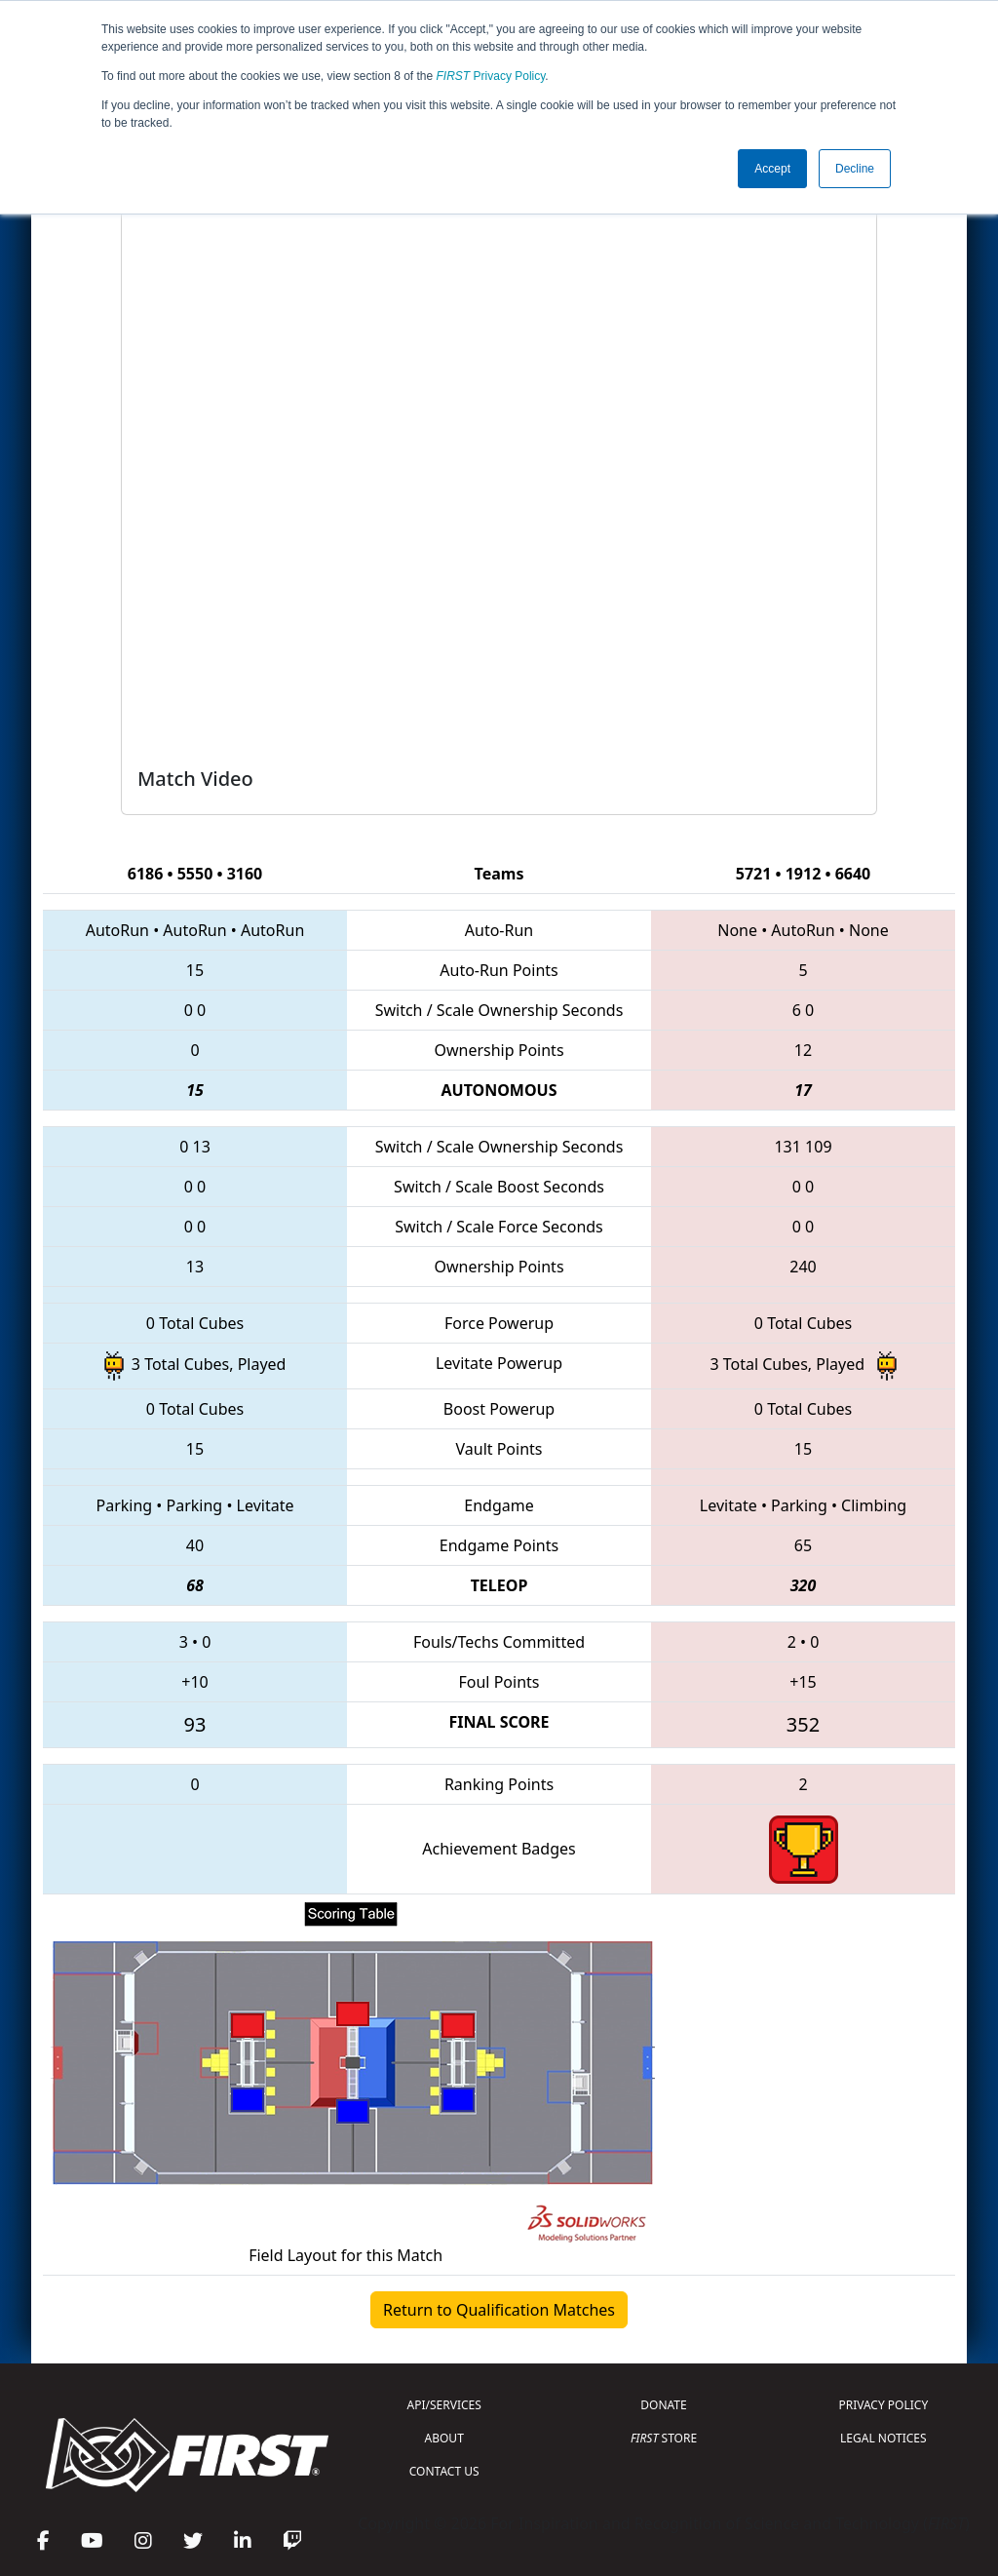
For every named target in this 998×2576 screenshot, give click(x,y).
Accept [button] (772, 169)
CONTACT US (444, 2471)
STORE (664, 2438)
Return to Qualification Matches (499, 2310)
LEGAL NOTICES (883, 2438)
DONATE (663, 2405)
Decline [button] (854, 169)
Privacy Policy (491, 76)
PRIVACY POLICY (883, 2405)
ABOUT (444, 2438)
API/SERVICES (444, 2405)
